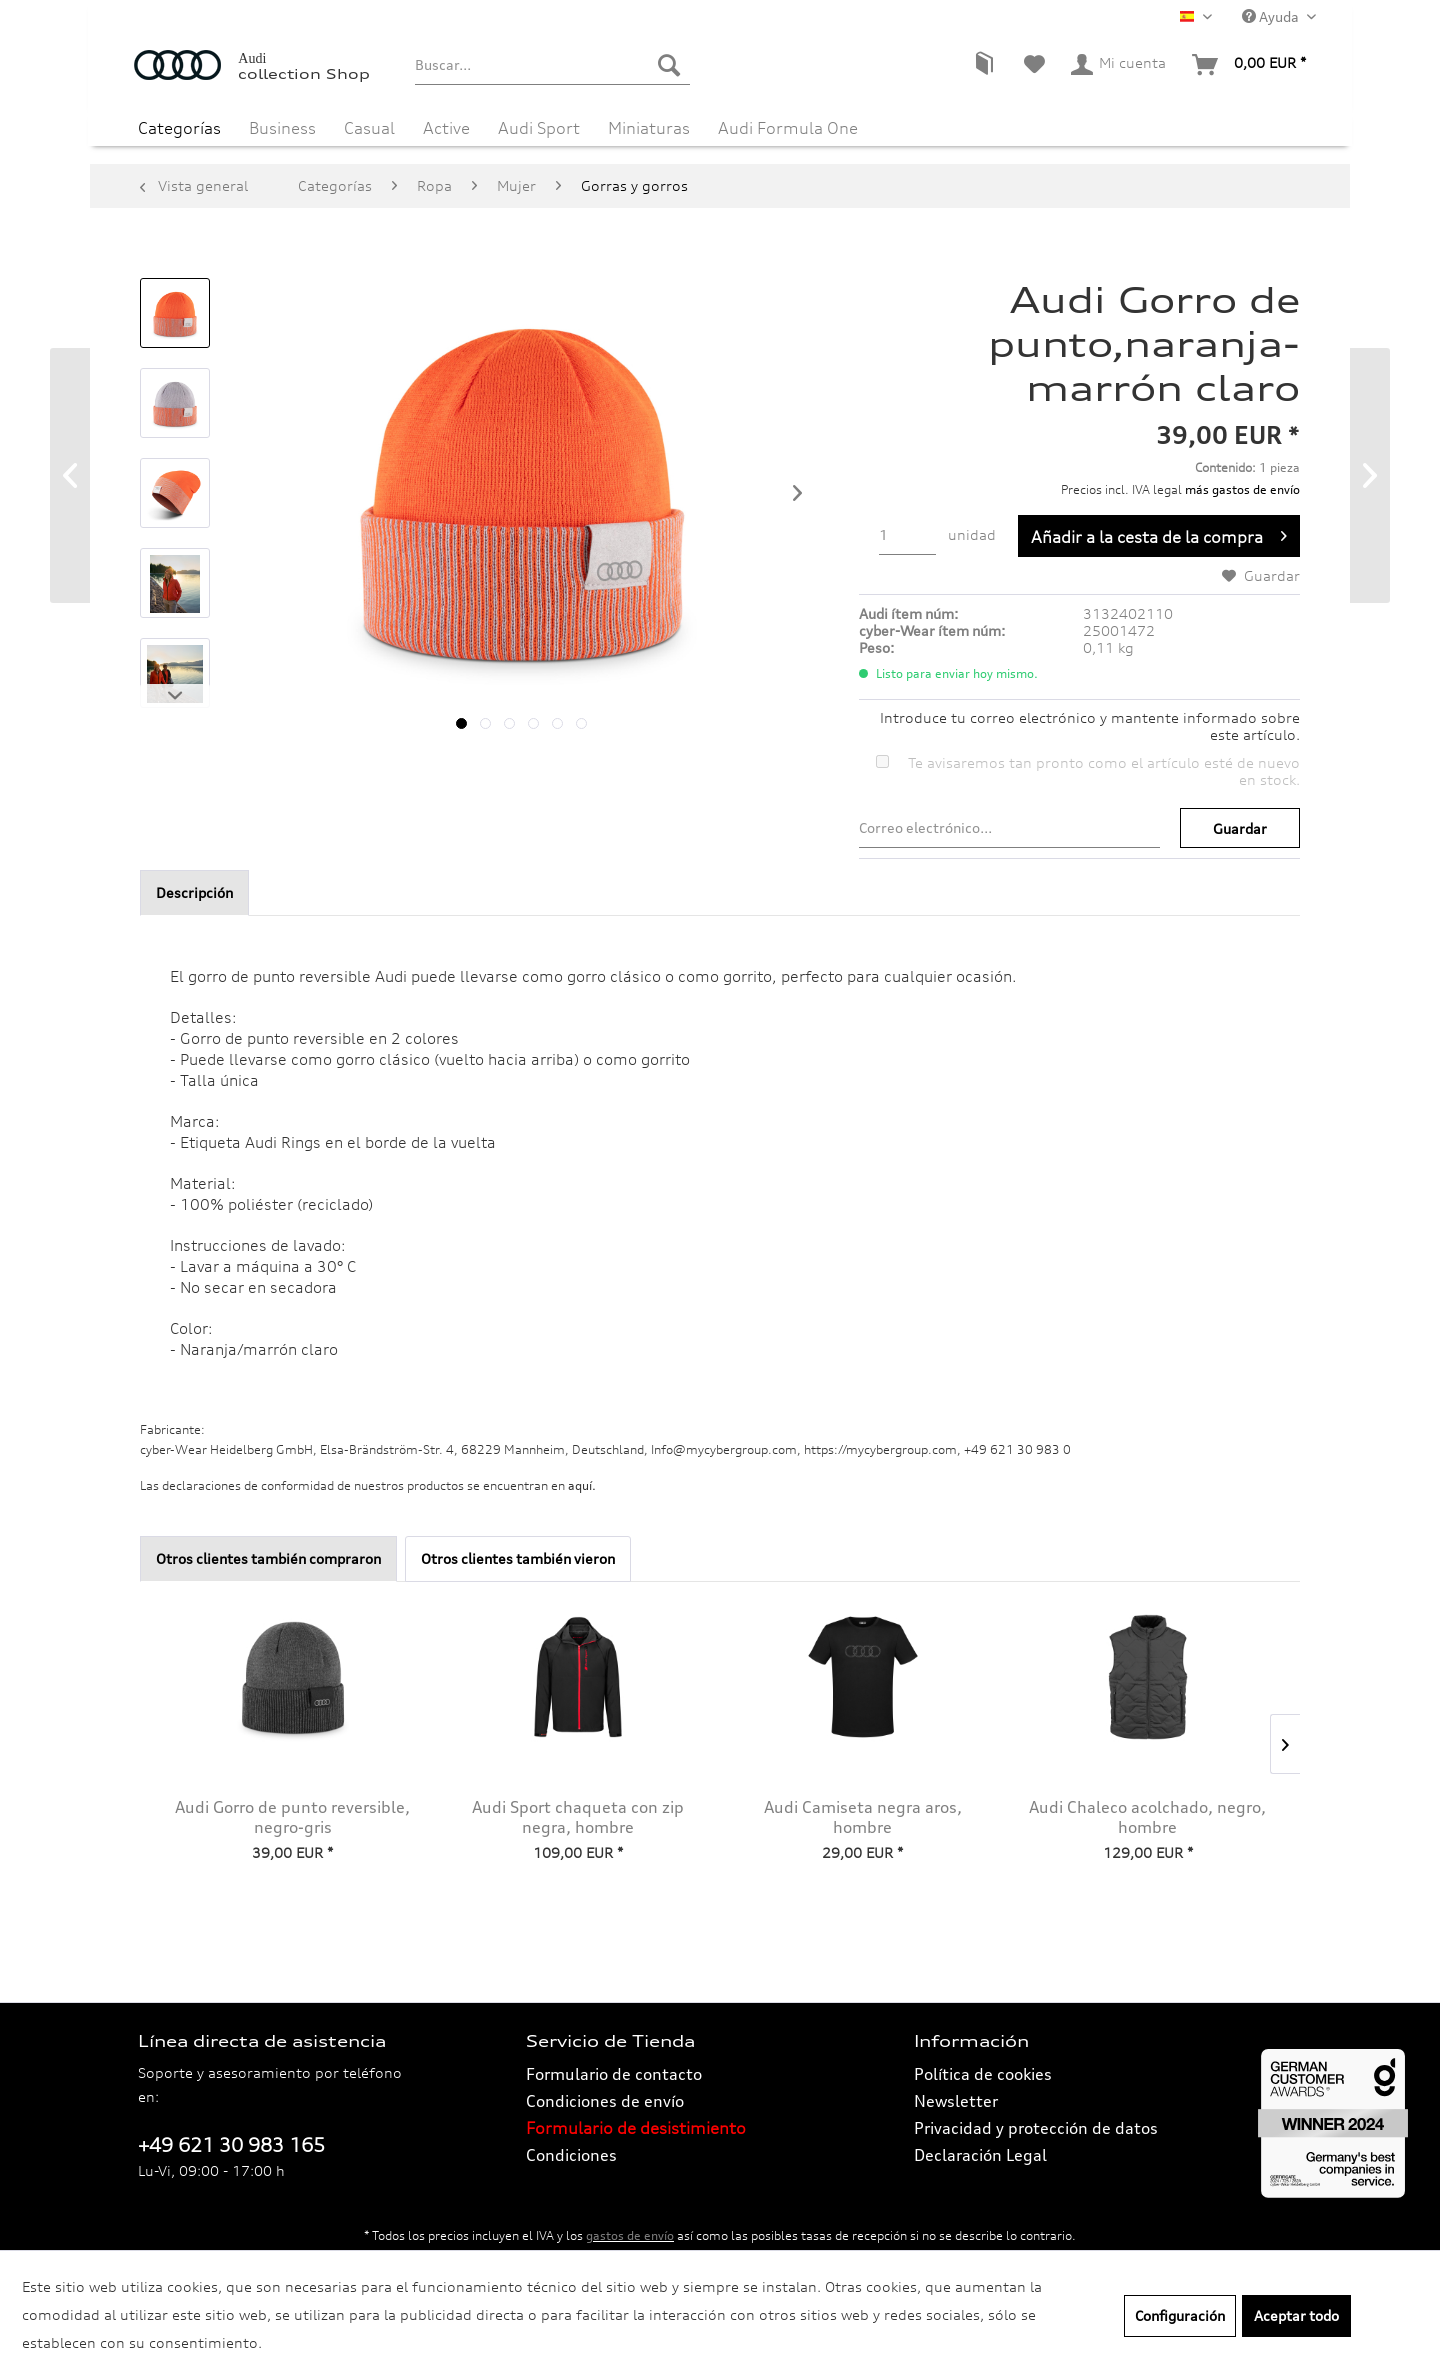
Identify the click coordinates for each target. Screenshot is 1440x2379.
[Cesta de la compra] (1250, 65)
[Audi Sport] (539, 128)
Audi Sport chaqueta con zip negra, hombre (578, 1817)
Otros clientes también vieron (518, 1558)
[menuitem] (552, 65)
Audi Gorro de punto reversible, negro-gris (292, 1817)
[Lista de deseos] (1034, 65)
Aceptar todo (1296, 2315)
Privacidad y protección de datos (1036, 2128)
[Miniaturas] (649, 128)
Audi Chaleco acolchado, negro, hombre (1147, 1817)
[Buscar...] (552, 65)
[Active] (446, 128)
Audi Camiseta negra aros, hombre (863, 1817)
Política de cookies (983, 2074)
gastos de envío (630, 2235)
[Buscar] (669, 65)
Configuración (1180, 2315)
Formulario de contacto (614, 2074)
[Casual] (369, 128)
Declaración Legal (980, 2155)
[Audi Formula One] (788, 128)
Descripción (194, 892)
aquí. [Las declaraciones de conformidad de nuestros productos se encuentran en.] (582, 1485)
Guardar (1240, 828)
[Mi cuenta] (1119, 65)
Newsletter (956, 2101)
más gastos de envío (1242, 489)
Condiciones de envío (605, 2101)
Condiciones (571, 2155)
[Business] (282, 128)
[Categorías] (179, 128)
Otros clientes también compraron (268, 1558)
